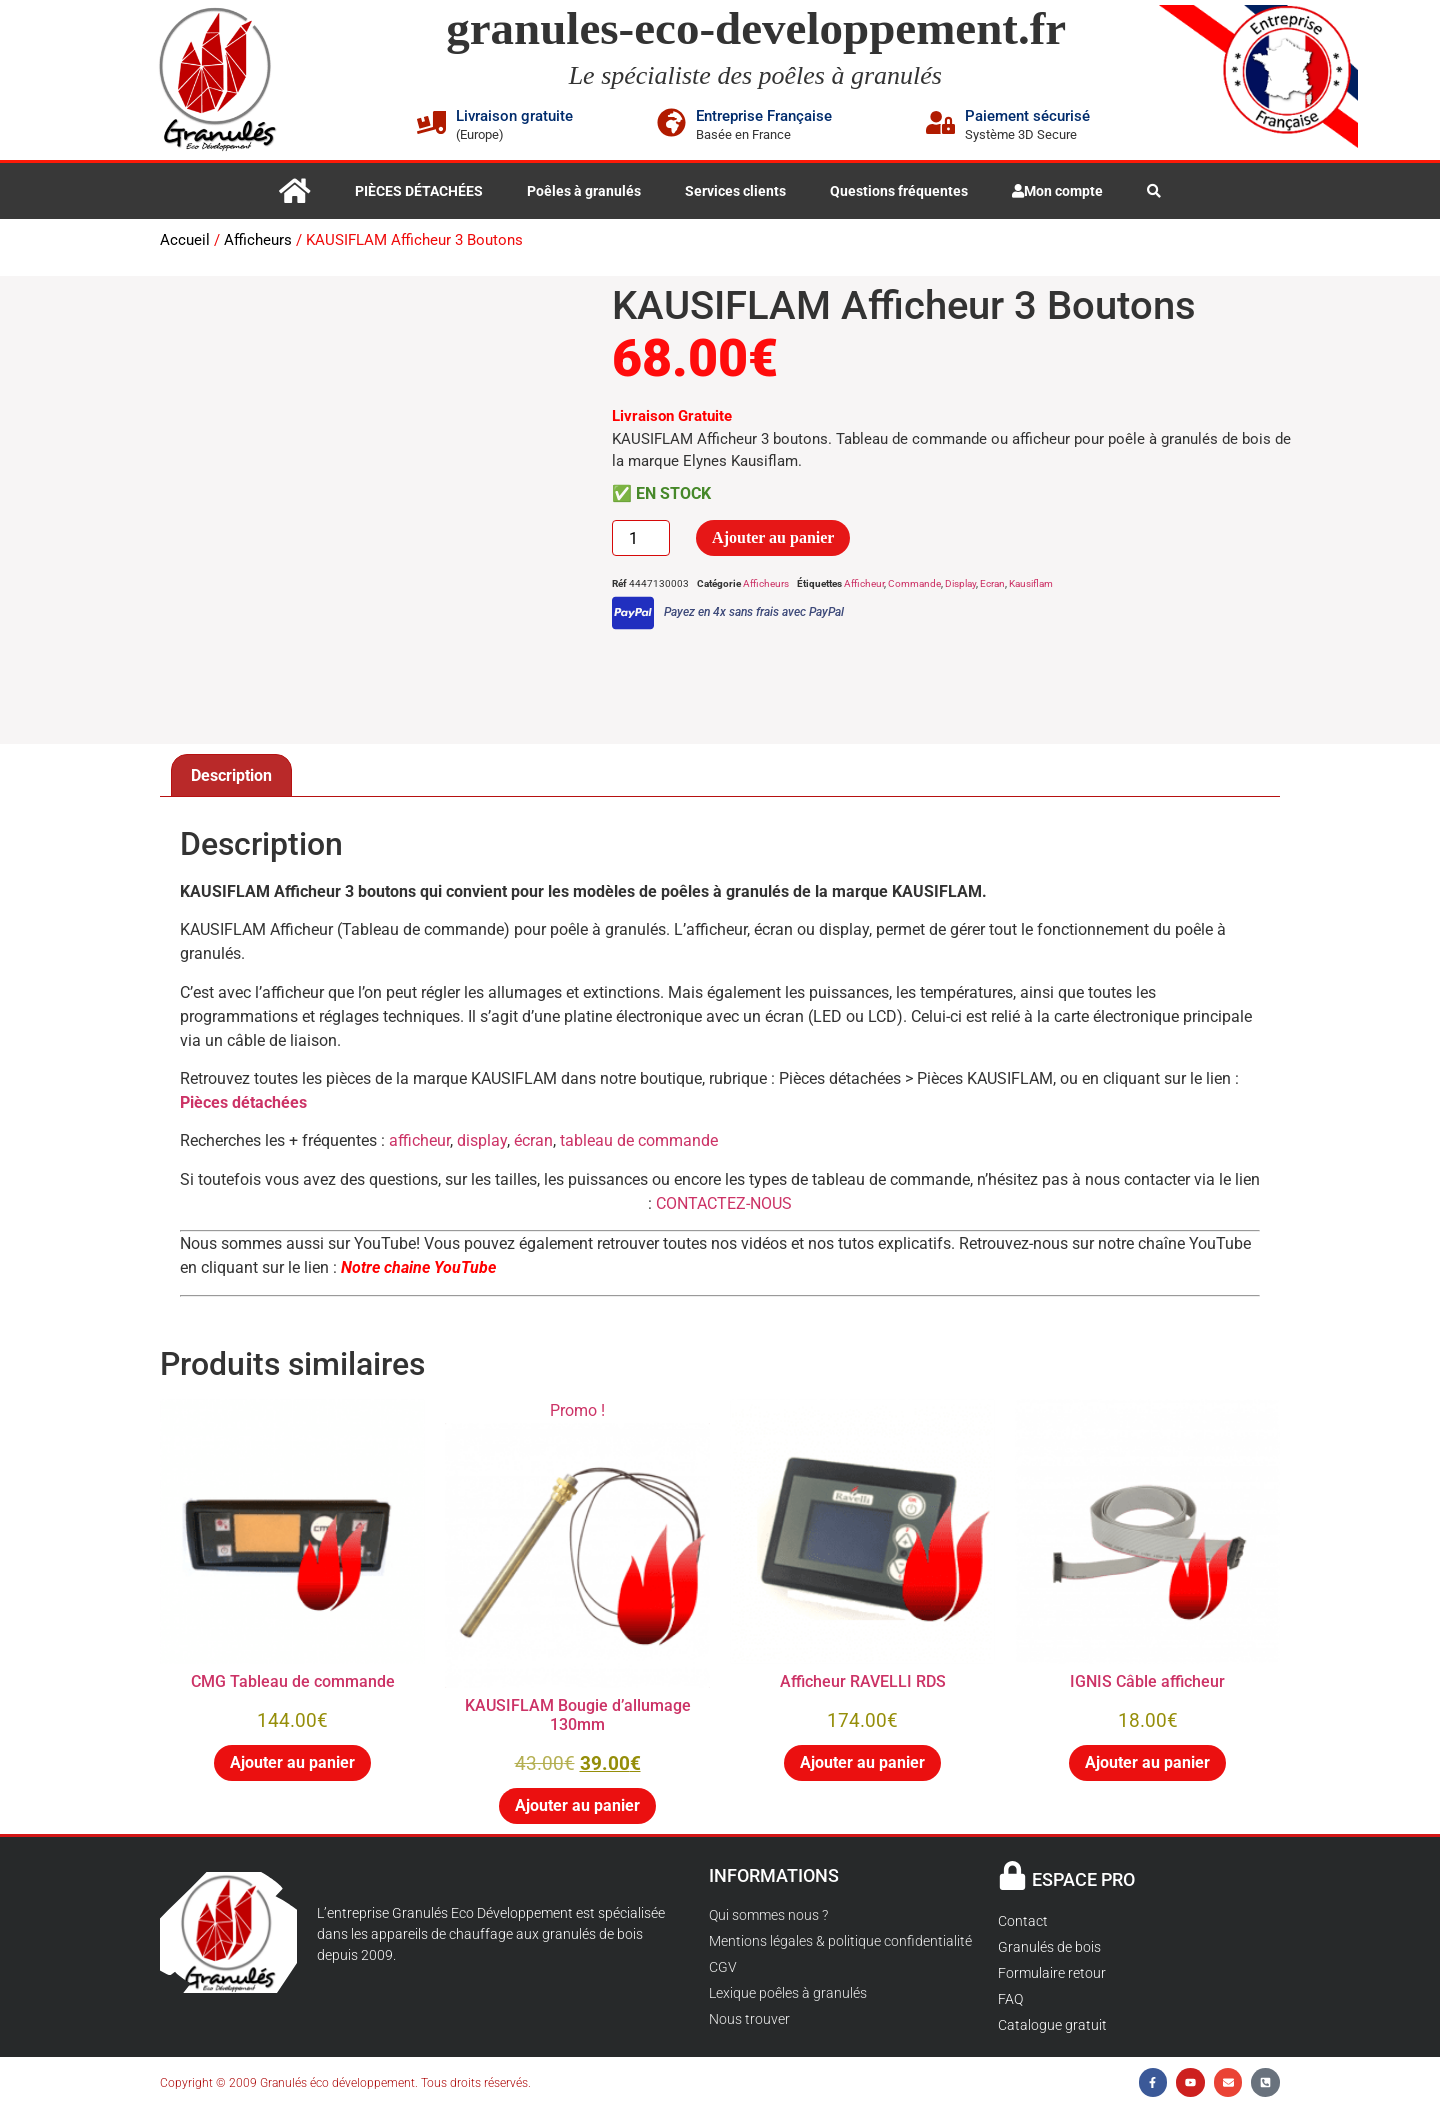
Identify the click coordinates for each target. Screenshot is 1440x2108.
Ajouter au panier (773, 537)
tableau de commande (637, 1140)
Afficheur (864, 583)
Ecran (992, 583)
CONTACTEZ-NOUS (724, 1203)
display (482, 1140)
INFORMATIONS (774, 1875)
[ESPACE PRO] (1012, 1875)
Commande (914, 583)
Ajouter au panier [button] (292, 1762)
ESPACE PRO (1083, 1879)
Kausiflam (1031, 583)
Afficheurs (258, 240)
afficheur (419, 1140)
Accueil (185, 240)
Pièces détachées (243, 1102)
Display (960, 583)
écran (533, 1140)
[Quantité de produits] (641, 538)
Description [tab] (231, 775)
